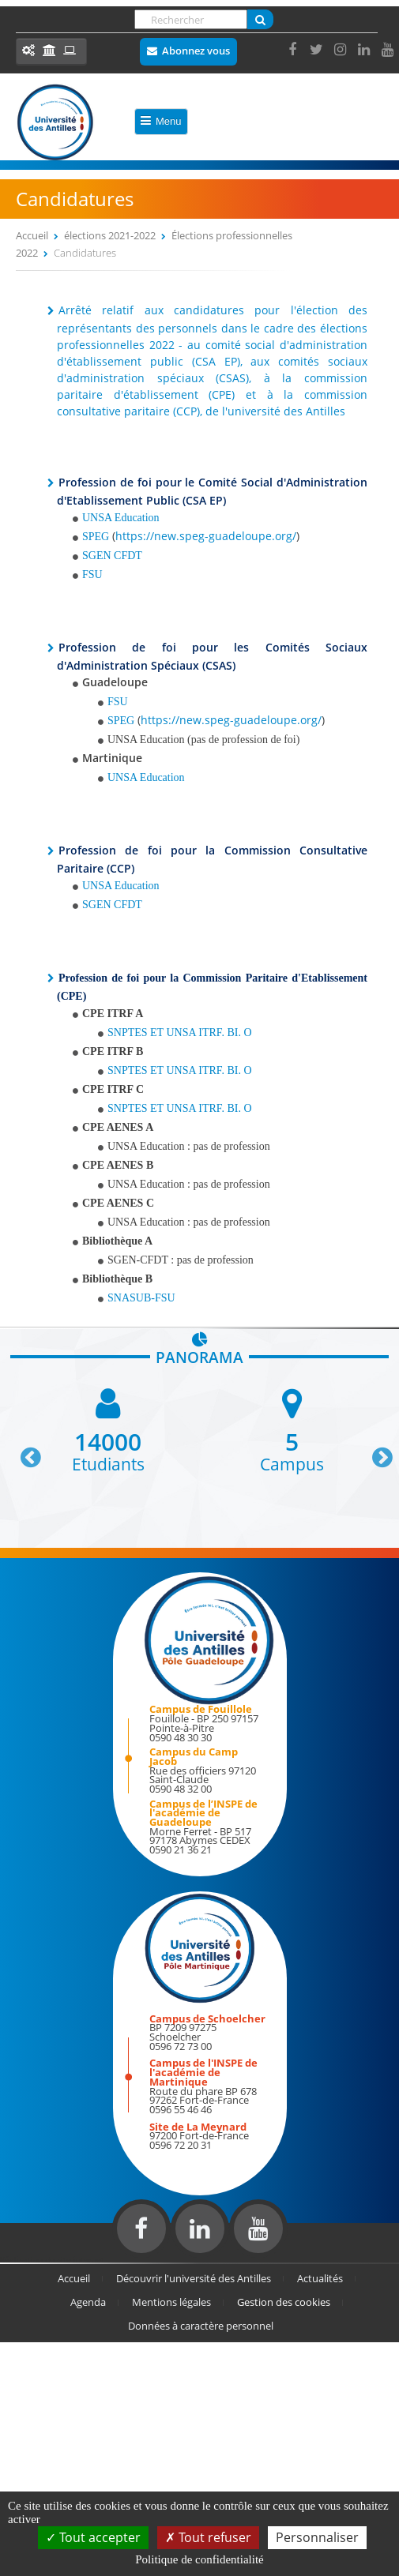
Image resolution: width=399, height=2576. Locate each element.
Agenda (88, 2302)
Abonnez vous (196, 50)
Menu (161, 121)
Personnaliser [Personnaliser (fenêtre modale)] (317, 2537)
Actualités (320, 2278)
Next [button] (375, 1451)
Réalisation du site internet (52, 2259)
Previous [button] (24, 1451)
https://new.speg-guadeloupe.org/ (205, 535)
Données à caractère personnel (200, 2326)
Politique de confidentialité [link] (199, 2559)
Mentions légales (171, 2302)
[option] (108, 1429)
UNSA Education (146, 777)
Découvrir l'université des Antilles (193, 2278)
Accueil (32, 235)
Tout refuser (208, 2537)
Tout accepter (93, 2537)
